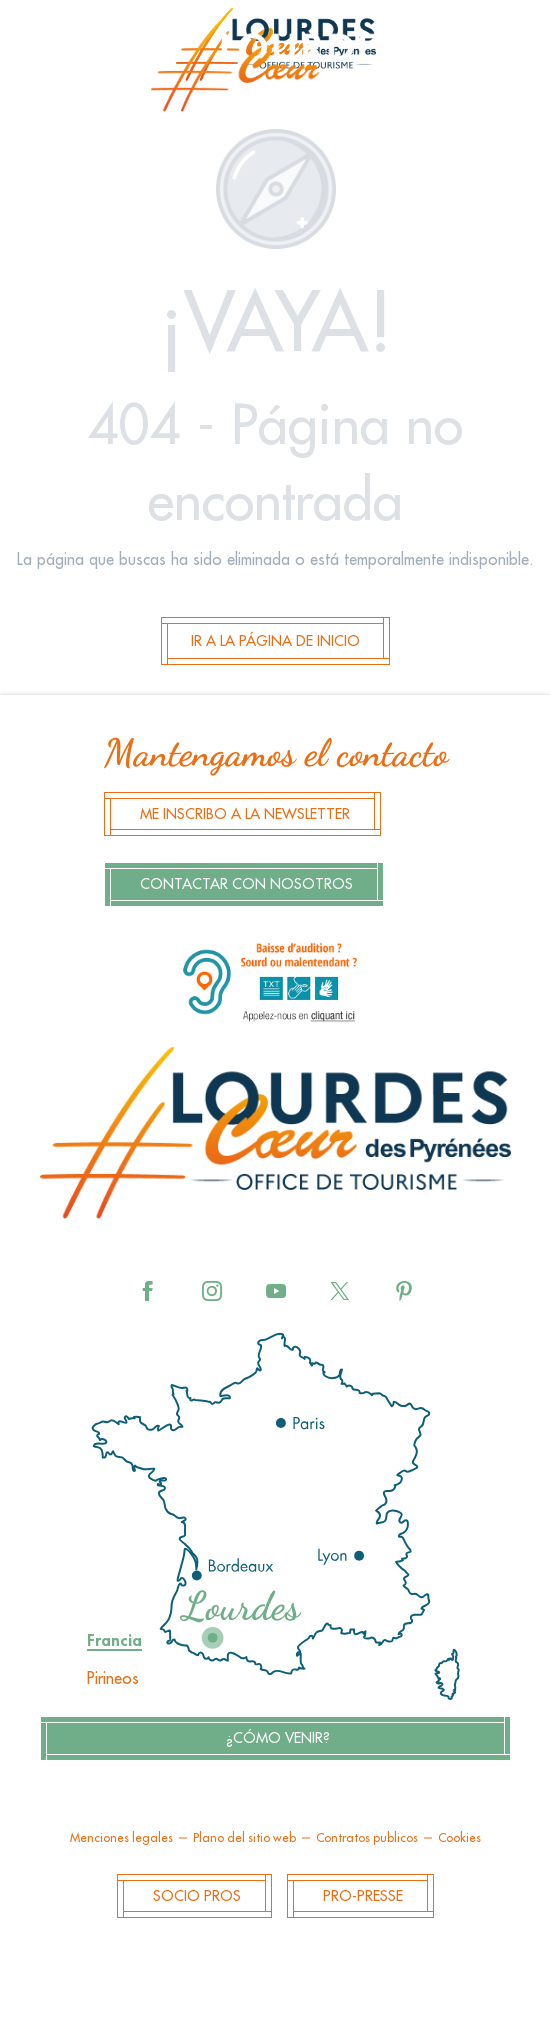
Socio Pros (197, 1896)
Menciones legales (121, 1838)
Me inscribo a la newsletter (245, 814)
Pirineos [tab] (113, 1679)
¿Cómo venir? (278, 1738)
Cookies (459, 1838)
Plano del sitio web (244, 1838)
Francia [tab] (114, 1641)
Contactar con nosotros (246, 884)
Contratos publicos (367, 1838)
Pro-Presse (363, 1896)
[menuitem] (276, 66)
